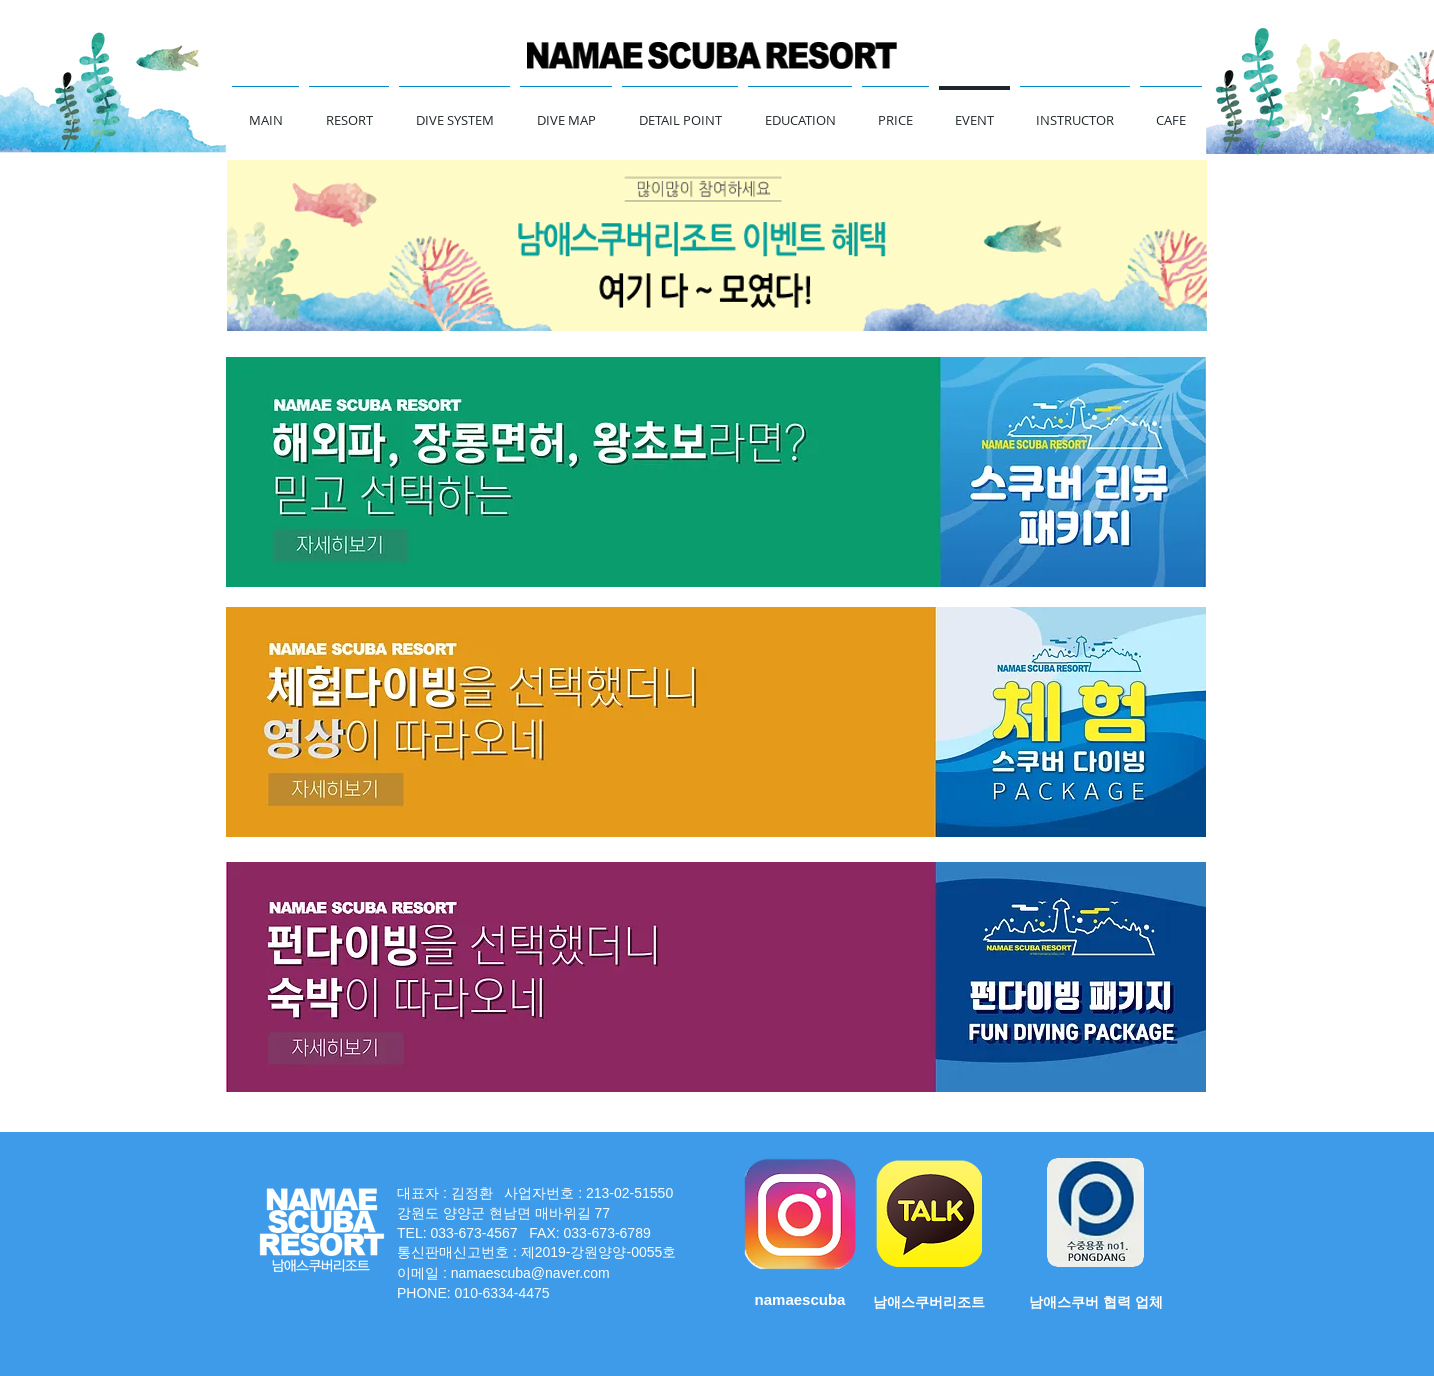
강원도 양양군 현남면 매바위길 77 (505, 1213)
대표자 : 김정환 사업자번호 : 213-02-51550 (535, 1193)
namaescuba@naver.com (530, 1273)
